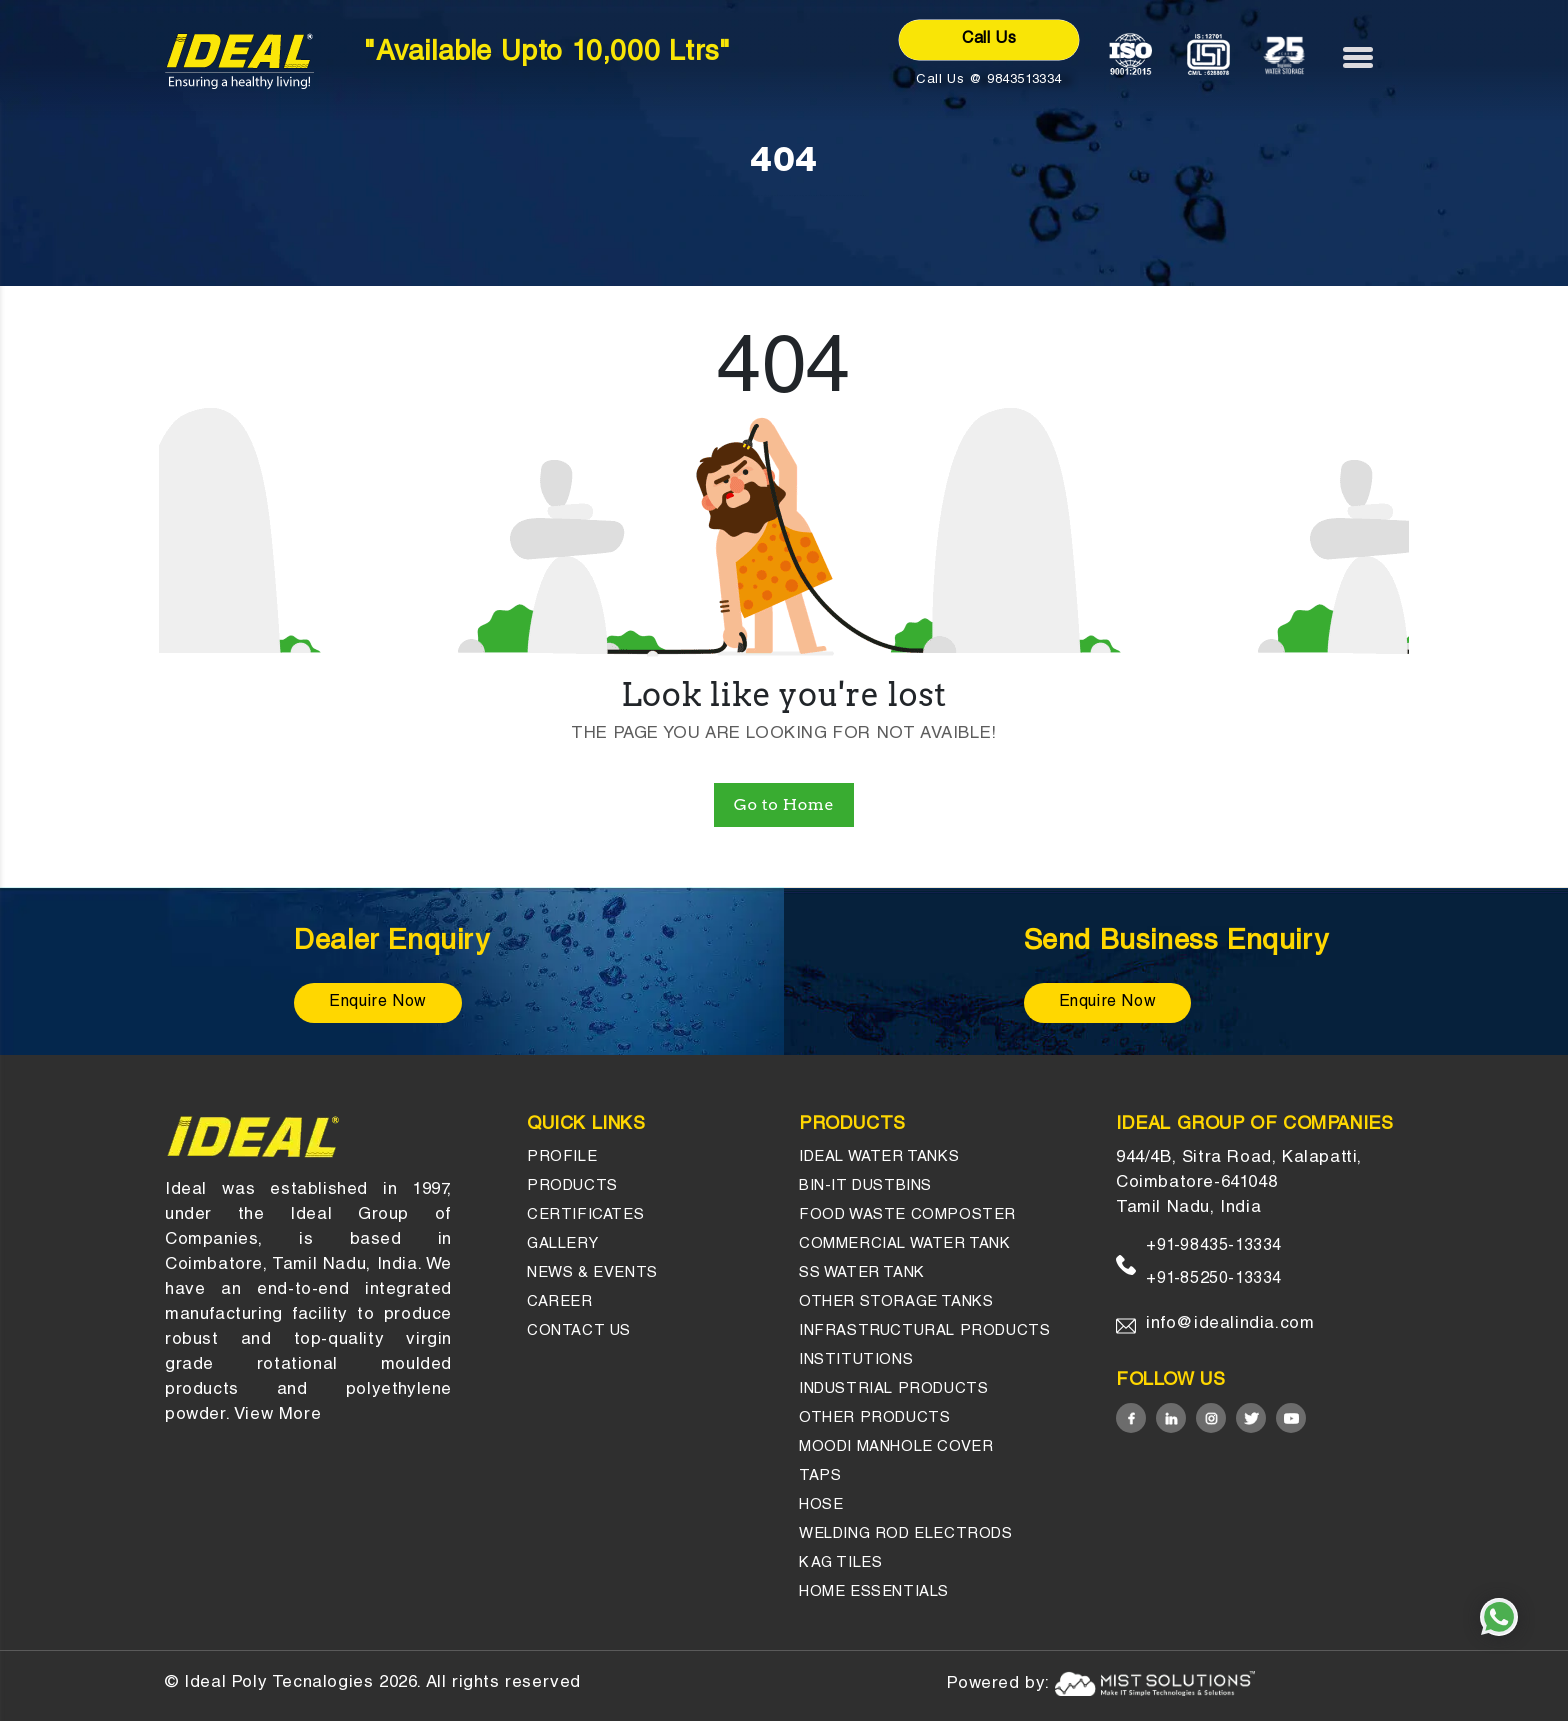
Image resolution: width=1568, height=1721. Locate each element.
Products (572, 1186)
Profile (562, 1157)
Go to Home (784, 804)
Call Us (989, 40)
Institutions (856, 1360)
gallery (562, 1244)
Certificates (585, 1215)
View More (277, 1415)
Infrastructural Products (924, 1331)
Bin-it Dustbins (865, 1186)
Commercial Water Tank (905, 1244)
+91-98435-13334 (1214, 1247)
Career (560, 1302)
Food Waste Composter (907, 1215)
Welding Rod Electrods (906, 1534)
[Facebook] (1131, 1418)
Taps (820, 1476)
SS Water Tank (862, 1273)
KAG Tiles (840, 1563)
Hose (821, 1505)
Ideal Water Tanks (879, 1157)
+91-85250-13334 (1214, 1280)
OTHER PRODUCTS (874, 1418)
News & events (592, 1273)
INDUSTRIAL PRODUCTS (893, 1389)
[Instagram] (1211, 1418)
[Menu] (1368, 57)
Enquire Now (378, 1003)
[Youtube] (1291, 1418)
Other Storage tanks (896, 1302)
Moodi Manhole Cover (896, 1447)
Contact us (579, 1331)
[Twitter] (1251, 1418)
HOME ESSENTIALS (874, 1592)
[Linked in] (1171, 1418)
